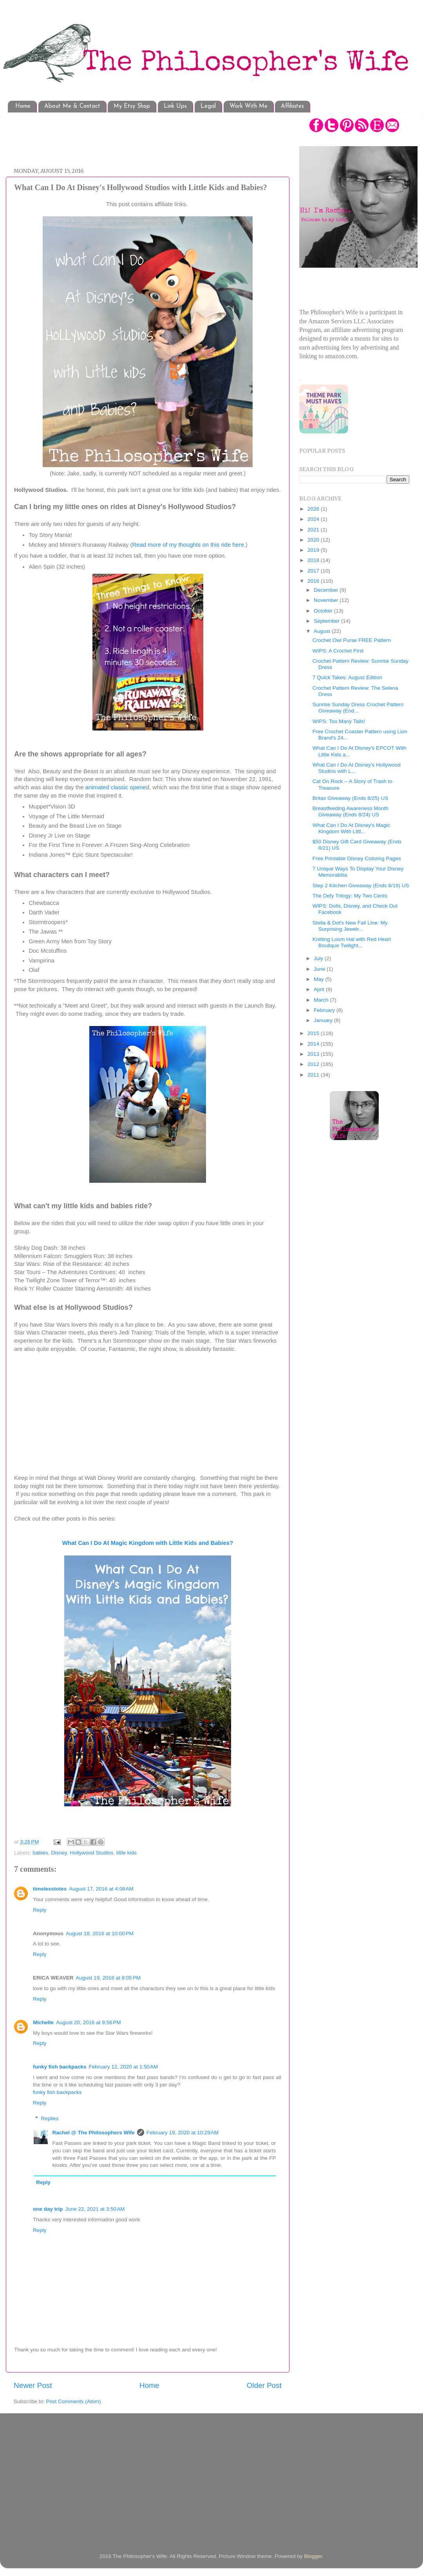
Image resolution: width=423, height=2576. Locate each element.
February (325, 1010)
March (322, 1000)
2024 (314, 519)
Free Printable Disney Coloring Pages (357, 858)
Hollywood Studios (91, 1853)
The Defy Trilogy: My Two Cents (350, 896)
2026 (314, 509)
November (327, 600)
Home (23, 106)
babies (40, 1853)
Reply (40, 1910)
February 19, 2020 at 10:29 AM (182, 2132)
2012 (314, 1064)
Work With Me (249, 106)
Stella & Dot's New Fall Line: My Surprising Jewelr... (350, 926)
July (319, 958)
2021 (314, 530)
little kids (126, 1853)
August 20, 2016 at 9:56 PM (88, 2022)
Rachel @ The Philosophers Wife (93, 2132)
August (323, 631)
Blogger (313, 2556)
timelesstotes (50, 1889)
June (320, 969)
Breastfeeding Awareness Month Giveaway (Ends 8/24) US (351, 811)
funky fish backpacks (60, 2067)
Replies (50, 2118)
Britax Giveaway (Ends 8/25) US (351, 798)
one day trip (48, 2209)
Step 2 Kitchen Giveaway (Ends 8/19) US (361, 885)
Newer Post (33, 2385)
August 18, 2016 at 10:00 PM (100, 1933)
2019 (314, 550)
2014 (314, 1044)
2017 (314, 571)
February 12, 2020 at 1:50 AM (123, 2067)
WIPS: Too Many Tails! (339, 721)
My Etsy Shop (132, 106)
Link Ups (175, 106)
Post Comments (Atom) (73, 2401)
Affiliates (292, 106)
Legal (208, 106)
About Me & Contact (72, 106)
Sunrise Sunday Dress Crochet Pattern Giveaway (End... (358, 708)
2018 (314, 560)
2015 (314, 1033)
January (324, 1020)
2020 (314, 540)
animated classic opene (115, 787)
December (327, 590)
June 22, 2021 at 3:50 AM (95, 2209)
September (327, 621)
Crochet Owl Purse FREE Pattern (352, 640)
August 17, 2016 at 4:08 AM (101, 1889)
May (319, 979)
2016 (314, 581)
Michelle (43, 2022)
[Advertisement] (156, 136)
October (324, 611)
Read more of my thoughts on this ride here (188, 545)
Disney (59, 1853)
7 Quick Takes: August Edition (347, 677)
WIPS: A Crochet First (338, 651)
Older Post (264, 2385)
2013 (314, 1054)
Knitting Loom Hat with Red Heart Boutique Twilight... (352, 942)
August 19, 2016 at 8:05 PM (108, 1978)
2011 (314, 1075)
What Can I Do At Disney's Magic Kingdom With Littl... (351, 828)
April (320, 989)
